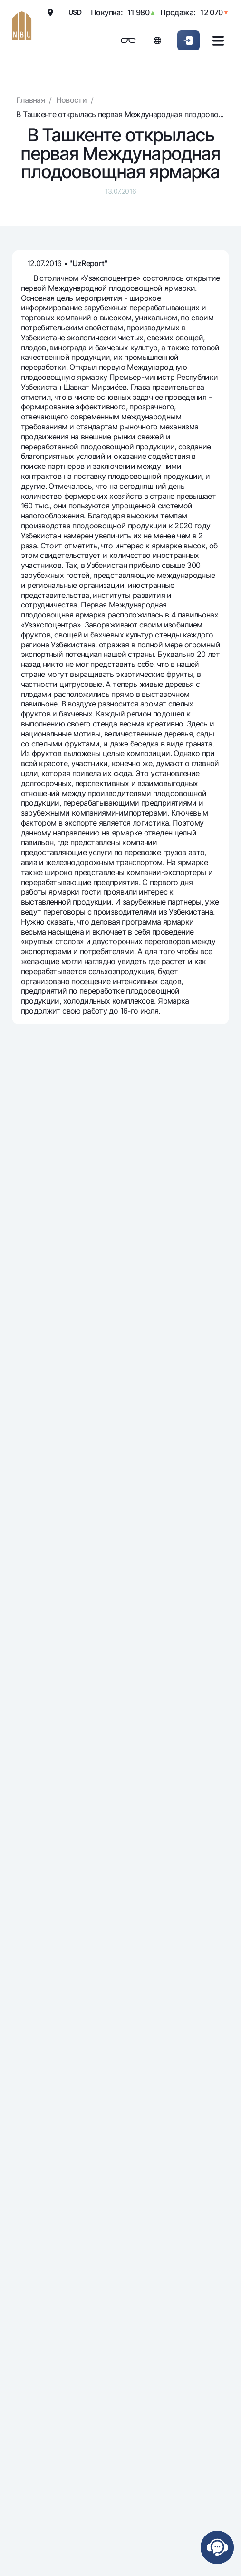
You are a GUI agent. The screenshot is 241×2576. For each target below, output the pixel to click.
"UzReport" (88, 263)
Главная (30, 100)
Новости (71, 100)
